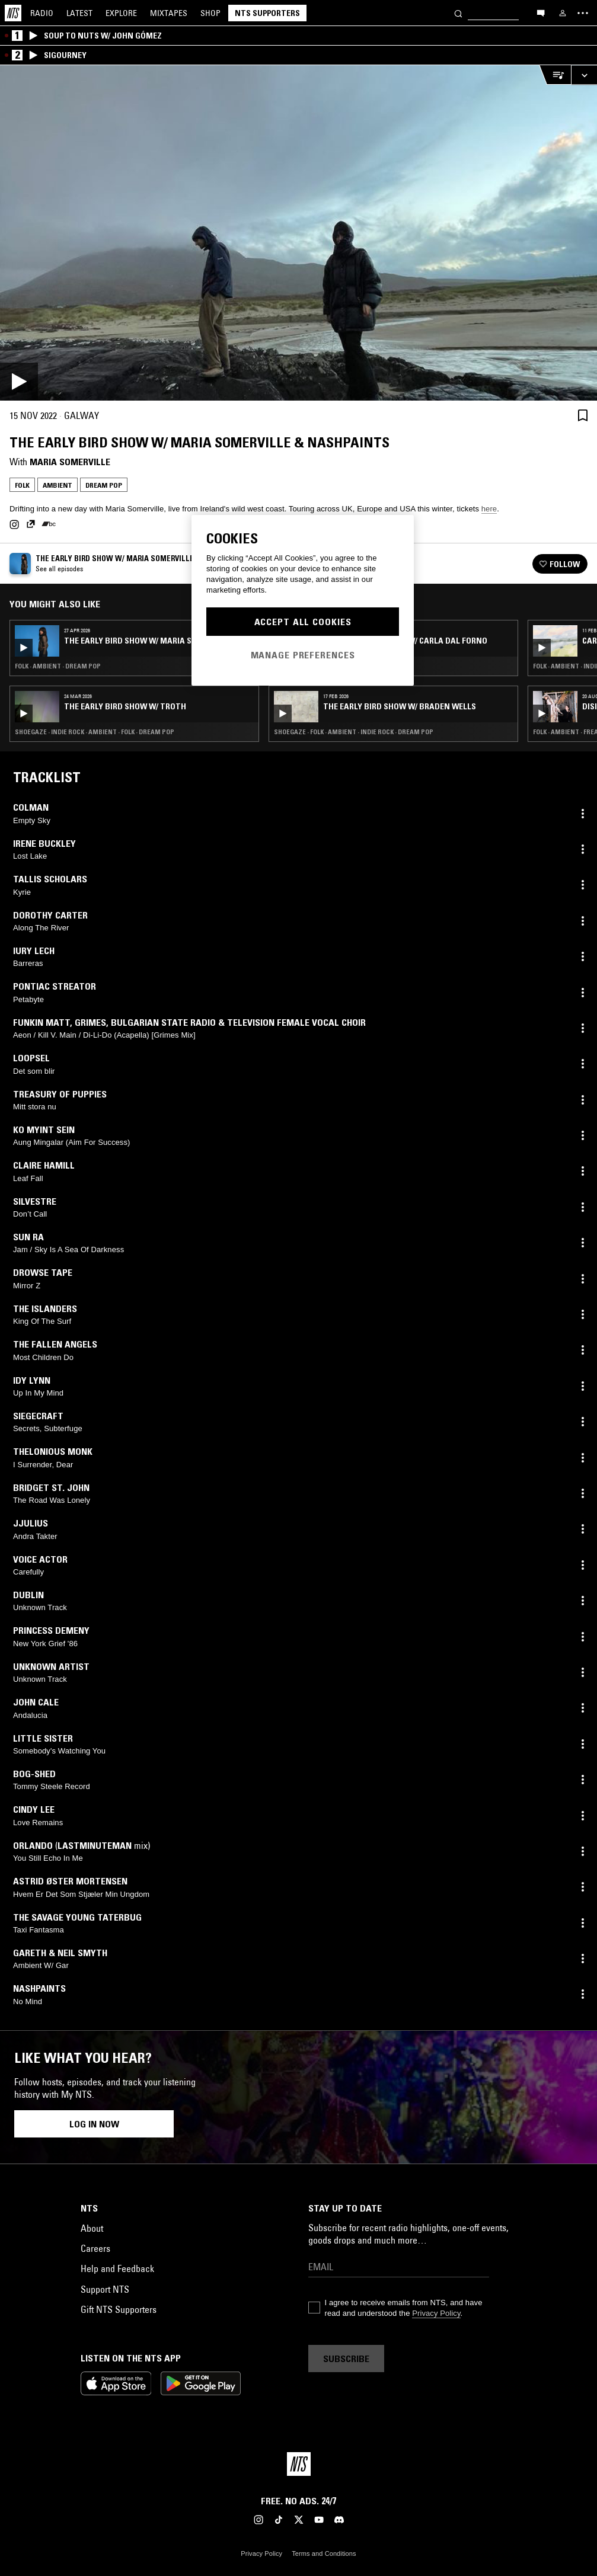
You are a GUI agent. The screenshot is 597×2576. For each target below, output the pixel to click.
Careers (95, 2248)
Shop (210, 13)
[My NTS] (562, 13)
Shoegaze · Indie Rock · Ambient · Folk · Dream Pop (94, 732)
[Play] (298, 233)
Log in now (94, 2124)
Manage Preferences (303, 655)
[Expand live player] (584, 75)
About (92, 2228)
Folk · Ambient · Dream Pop (58, 666)
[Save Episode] (583, 415)
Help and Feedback (117, 2268)
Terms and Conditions (324, 2553)
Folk (22, 485)
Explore (121, 13)
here (489, 508)
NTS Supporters (267, 13)
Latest (79, 13)
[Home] (13, 13)
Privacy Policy (436, 2313)
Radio (41, 13)
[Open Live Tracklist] (555, 75)
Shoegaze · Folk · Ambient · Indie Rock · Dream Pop (353, 732)
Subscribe (346, 2358)
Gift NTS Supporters (119, 2309)
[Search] (458, 12)
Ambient (57, 485)
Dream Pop (103, 485)
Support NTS (105, 2289)
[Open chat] (540, 12)
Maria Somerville (70, 462)
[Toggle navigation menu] (582, 13)
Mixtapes (168, 13)
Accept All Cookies (303, 622)
